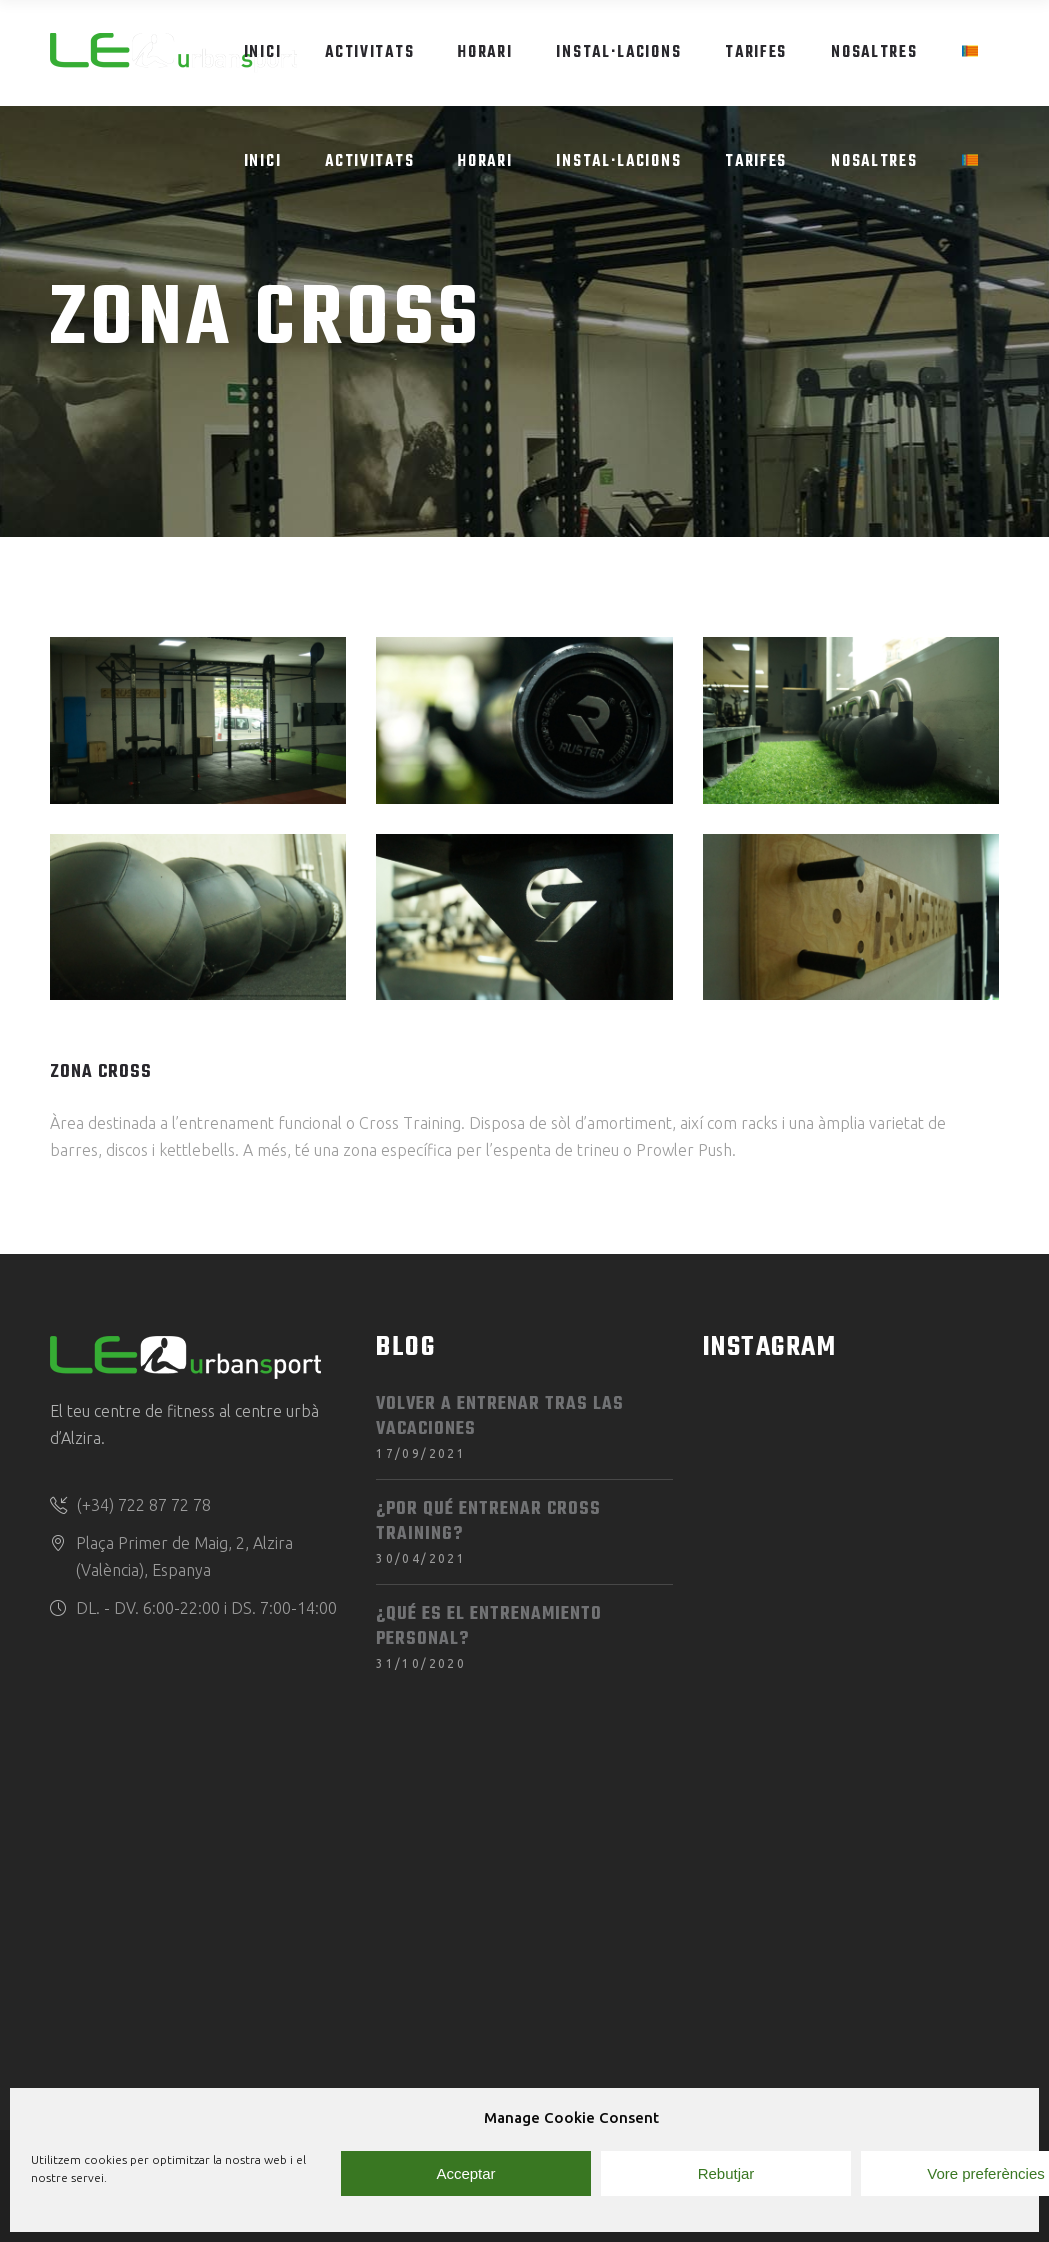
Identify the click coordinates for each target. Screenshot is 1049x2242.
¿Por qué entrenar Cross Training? (488, 1522)
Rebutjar (726, 2173)
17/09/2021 (421, 1453)
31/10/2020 (421, 1663)
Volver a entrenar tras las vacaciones (500, 1417)
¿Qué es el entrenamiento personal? (489, 1627)
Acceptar (465, 2173)
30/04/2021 (421, 1558)
